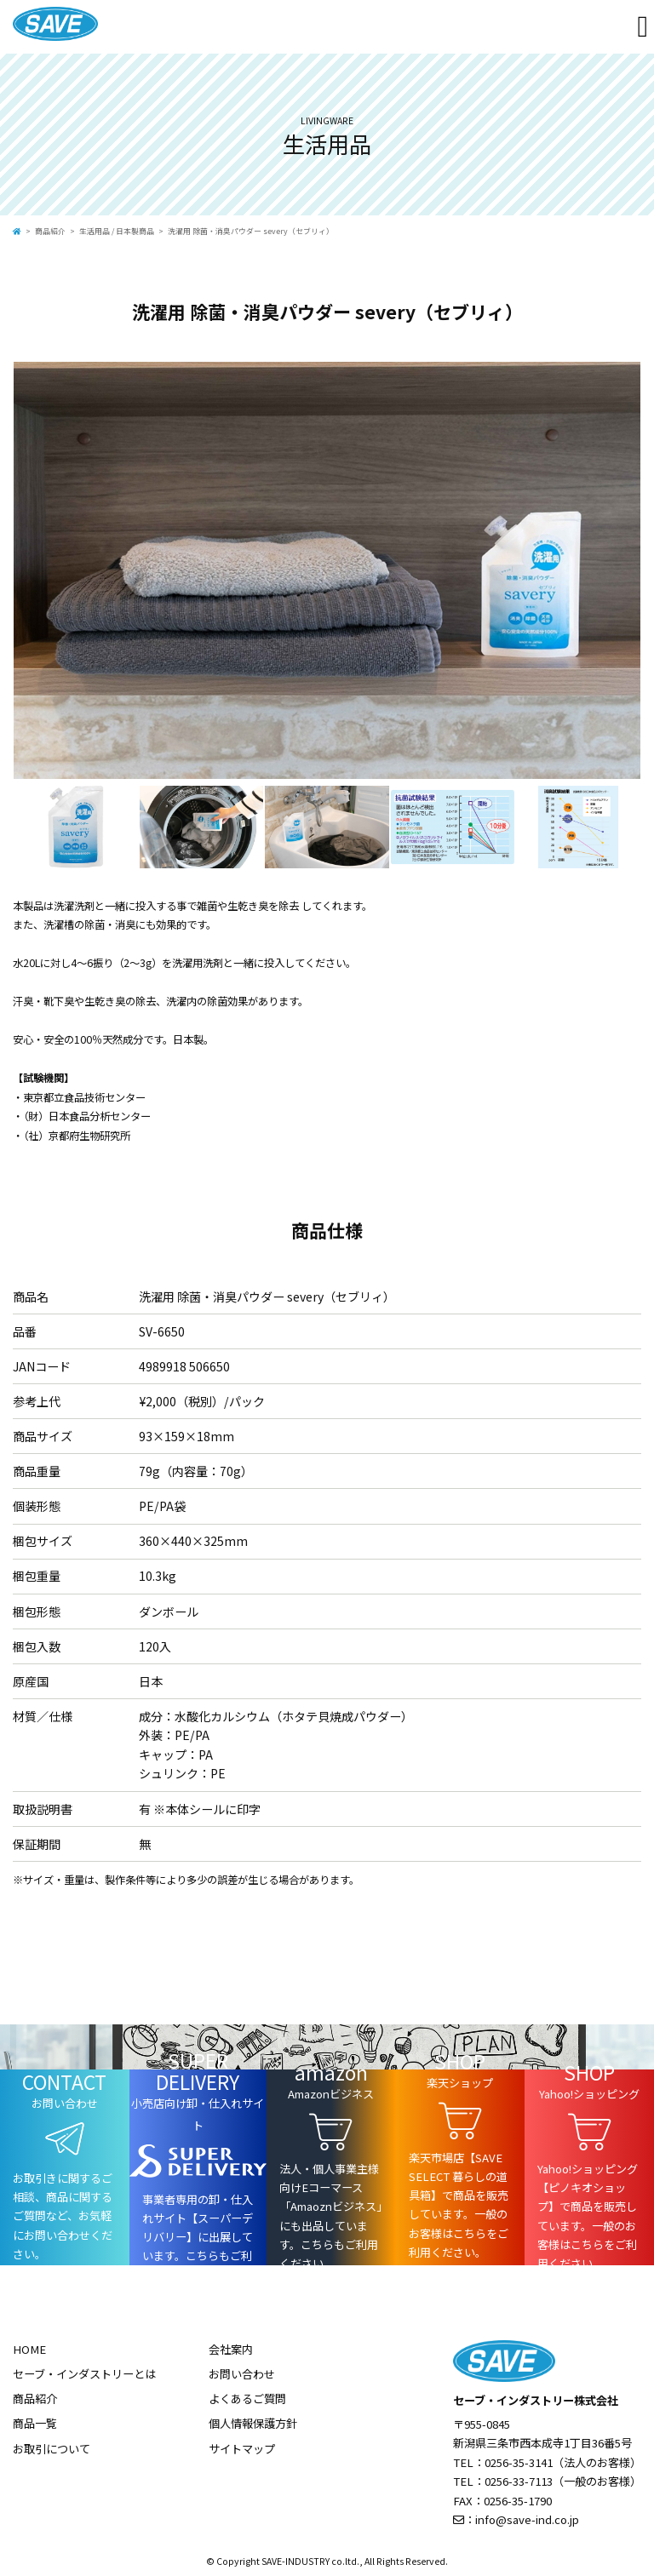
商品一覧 (35, 2423)
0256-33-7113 (519, 2481)
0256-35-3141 (519, 2462)
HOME (29, 2349)
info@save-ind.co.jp (527, 2519)
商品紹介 (50, 231)
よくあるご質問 (247, 2398)
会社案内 (231, 2349)
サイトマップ (242, 2449)
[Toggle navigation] (643, 27)
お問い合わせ (242, 2374)
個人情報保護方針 (253, 2423)
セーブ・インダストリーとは (84, 2374)
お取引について (51, 2449)
